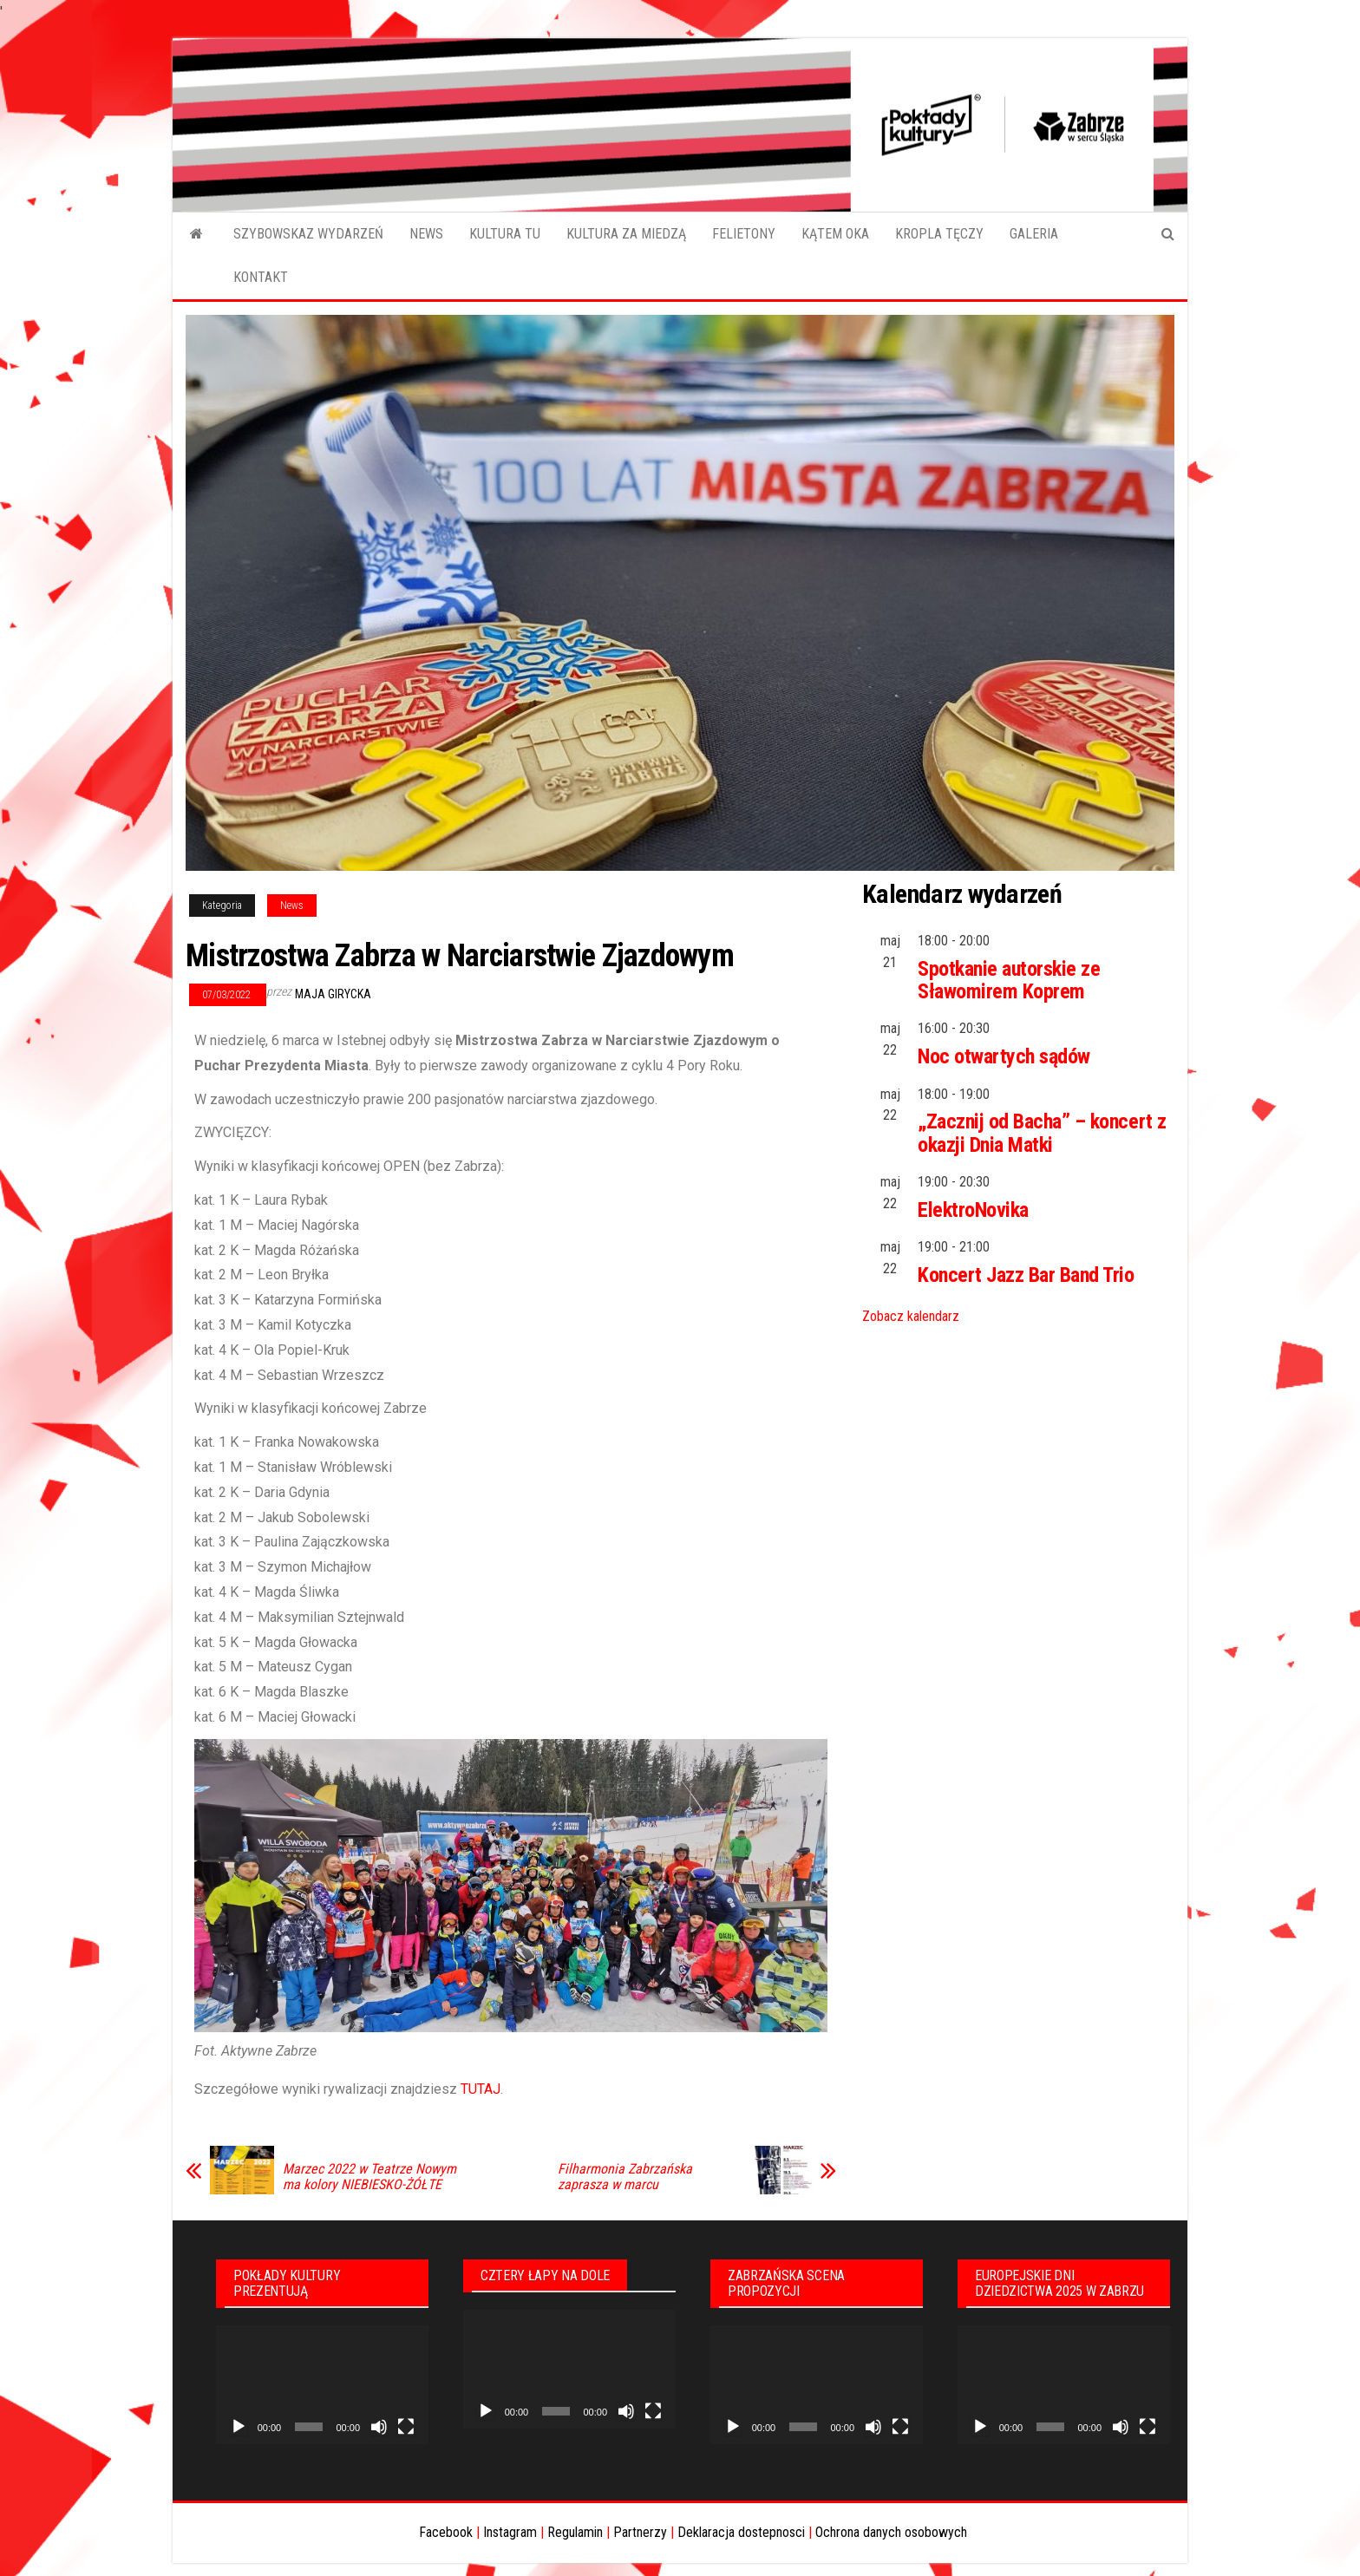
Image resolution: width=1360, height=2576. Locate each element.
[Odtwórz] (238, 2426)
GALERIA (1034, 234)
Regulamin (575, 2532)
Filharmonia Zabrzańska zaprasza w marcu (625, 2177)
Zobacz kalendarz (910, 1316)
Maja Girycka (333, 994)
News (292, 905)
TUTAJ (478, 2089)
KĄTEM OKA (835, 234)
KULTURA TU (504, 234)
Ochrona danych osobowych (891, 2532)
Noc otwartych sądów (1004, 1056)
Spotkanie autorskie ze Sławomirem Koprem (1009, 980)
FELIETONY (743, 234)
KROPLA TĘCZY (939, 234)
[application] (322, 2385)
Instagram (510, 2532)
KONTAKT (260, 277)
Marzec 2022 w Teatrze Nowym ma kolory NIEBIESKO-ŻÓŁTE (369, 2177)
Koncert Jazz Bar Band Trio (1026, 1275)
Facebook (446, 2532)
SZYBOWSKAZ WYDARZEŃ (308, 234)
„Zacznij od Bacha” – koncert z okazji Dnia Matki (1042, 1132)
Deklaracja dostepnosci (741, 2532)
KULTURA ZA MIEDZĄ (626, 234)
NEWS (426, 234)
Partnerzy (640, 2532)
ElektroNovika (973, 1210)
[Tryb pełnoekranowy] (406, 2426)
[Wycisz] (379, 2426)
